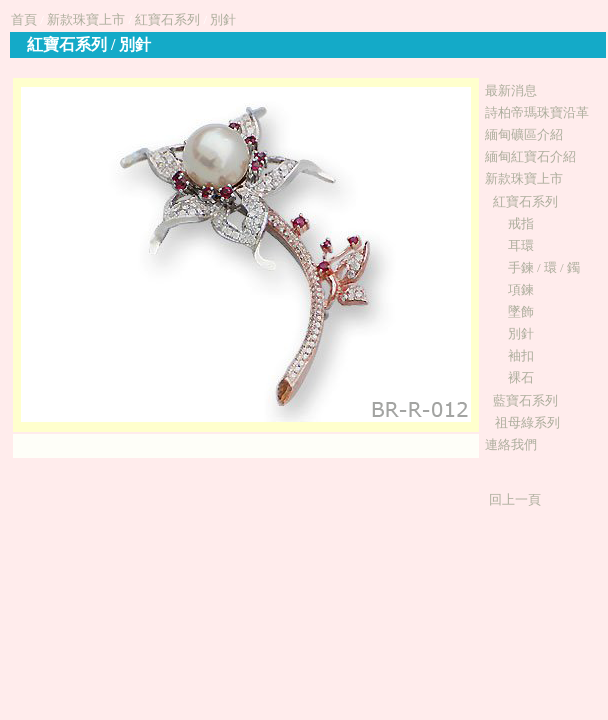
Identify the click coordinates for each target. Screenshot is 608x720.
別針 (223, 19)
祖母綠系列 (527, 422)
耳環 (521, 245)
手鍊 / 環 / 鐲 (544, 267)
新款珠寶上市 (86, 19)
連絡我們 (511, 444)
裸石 (521, 377)
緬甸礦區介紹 (524, 134)
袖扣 (521, 355)
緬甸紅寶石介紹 (530, 156)
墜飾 (521, 311)
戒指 (521, 223)
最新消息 (511, 90)
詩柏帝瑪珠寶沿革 (537, 112)
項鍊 (521, 289)
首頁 (24, 19)
